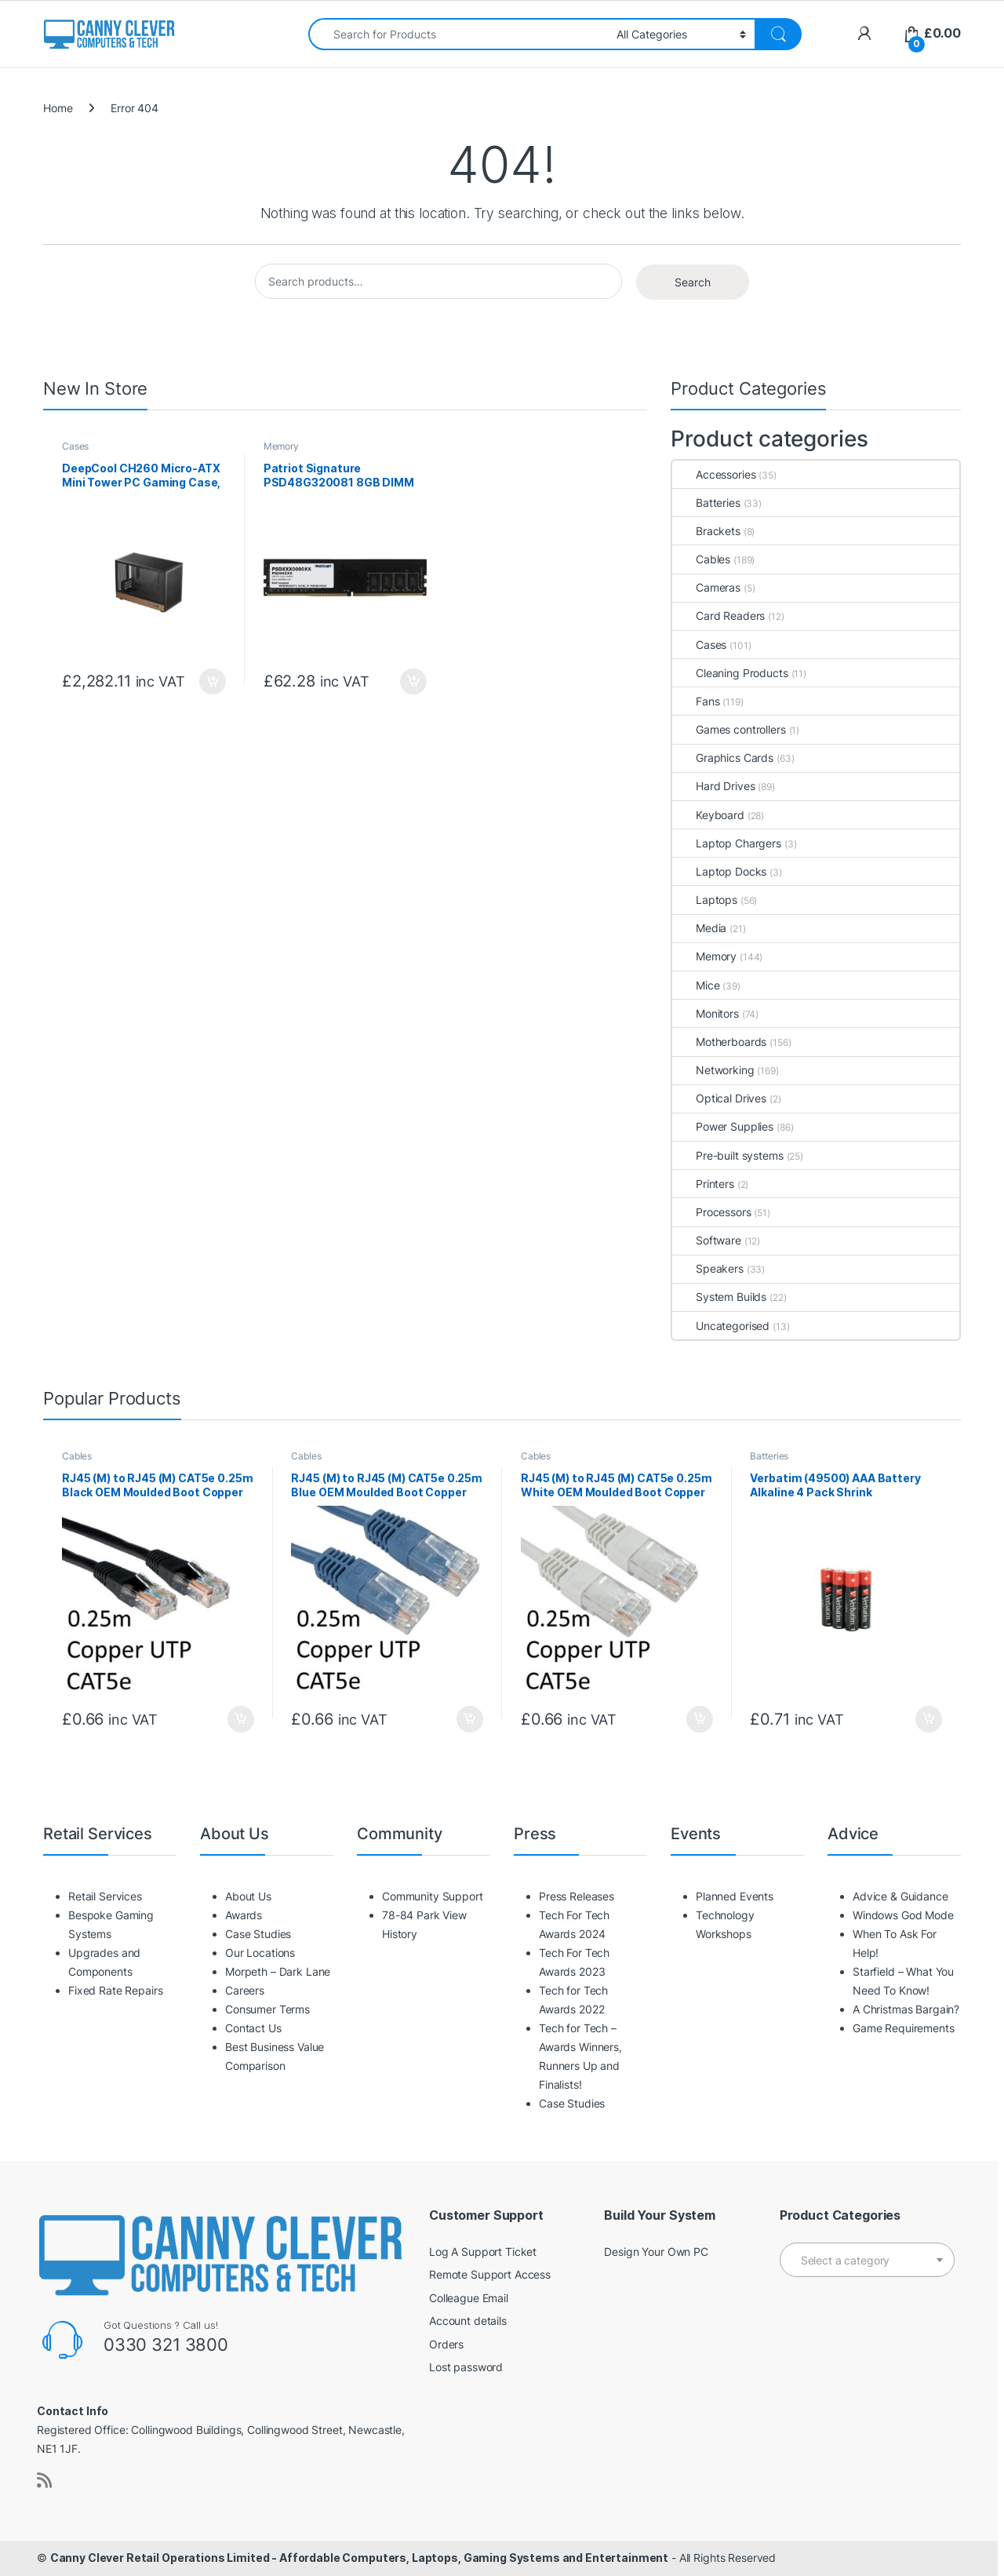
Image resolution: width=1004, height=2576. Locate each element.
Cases (75, 446)
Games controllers (729, 729)
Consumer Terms (267, 2009)
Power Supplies (722, 1126)
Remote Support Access (490, 2274)
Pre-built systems (728, 1155)
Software (706, 1240)
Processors (711, 1212)
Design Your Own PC (656, 2251)
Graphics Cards (722, 757)
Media (699, 928)
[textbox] (867, 2261)
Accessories (713, 474)
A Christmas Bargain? (906, 2009)
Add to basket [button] (212, 682)
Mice (695, 985)
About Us (248, 1896)
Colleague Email (468, 2298)
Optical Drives (719, 1098)
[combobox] (458, 34)
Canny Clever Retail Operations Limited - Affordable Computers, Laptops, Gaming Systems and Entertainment (359, 2557)
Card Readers (718, 615)
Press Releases (576, 1896)
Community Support (432, 1896)
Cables (701, 559)
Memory (281, 446)
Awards (243, 1915)
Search (693, 282)
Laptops (704, 899)
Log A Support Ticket (483, 2251)
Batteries (706, 502)
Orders (446, 2344)
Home (57, 108)
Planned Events (734, 1896)
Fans (695, 701)
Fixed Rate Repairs (115, 1990)
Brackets (706, 530)
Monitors (705, 1013)
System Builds (719, 1296)
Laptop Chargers (726, 843)
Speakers (708, 1268)
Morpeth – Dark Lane (277, 1971)
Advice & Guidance (900, 1896)
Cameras (706, 587)
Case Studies (258, 1933)
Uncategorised (720, 1325)
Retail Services (105, 1896)
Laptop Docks (719, 871)
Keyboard (708, 815)
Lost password (466, 2367)
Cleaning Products (730, 673)
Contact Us (253, 2028)
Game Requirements (904, 2028)
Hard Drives (713, 785)
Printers (703, 1183)
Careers (244, 1990)
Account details (468, 2320)
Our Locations (260, 1952)
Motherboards (719, 1041)
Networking (713, 1070)
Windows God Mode (903, 1915)
